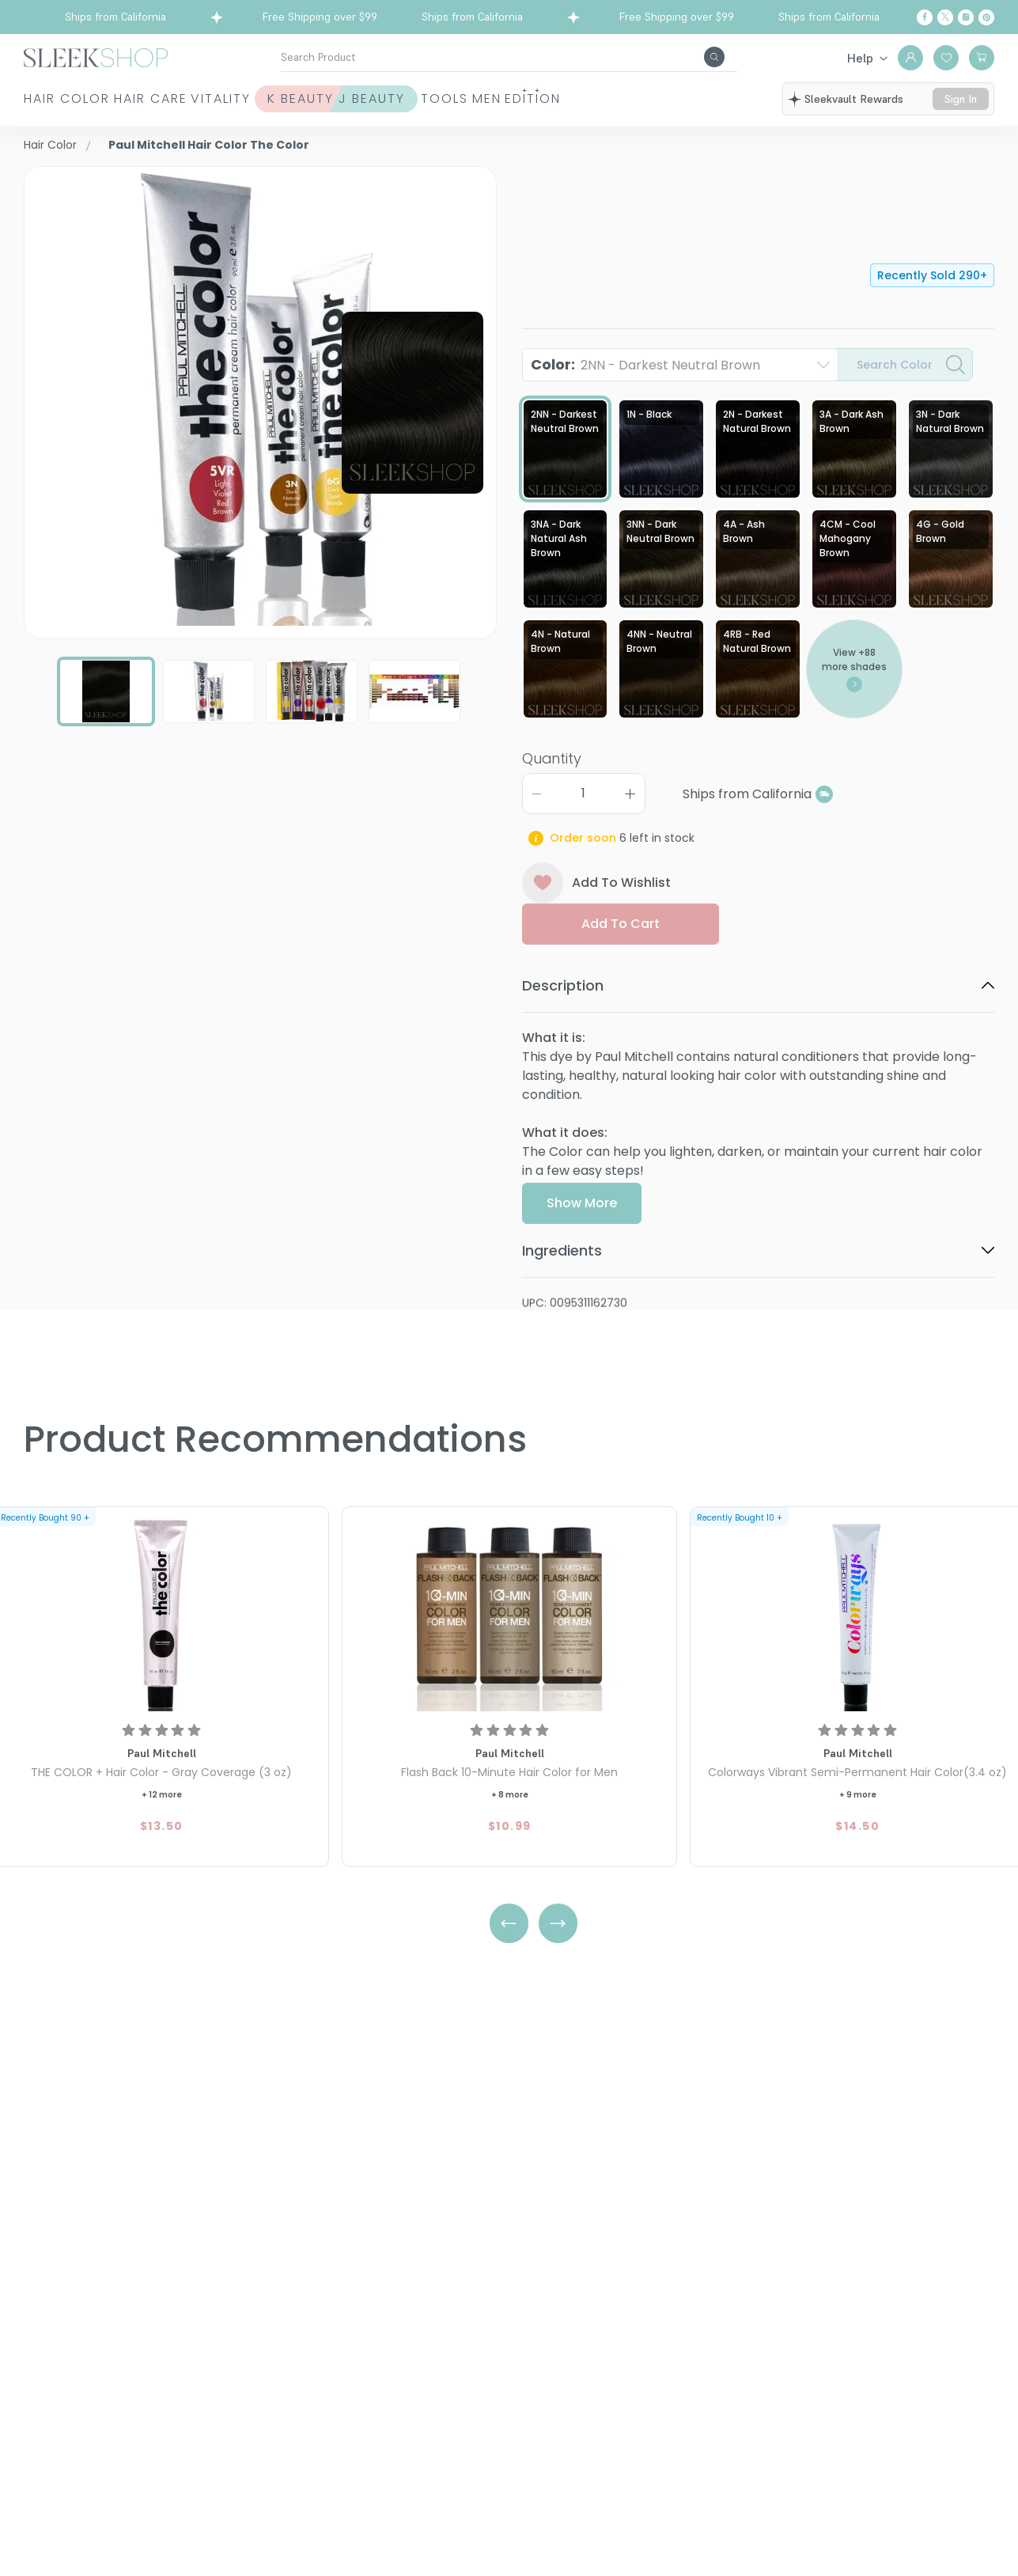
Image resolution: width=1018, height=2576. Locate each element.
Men (672, 108)
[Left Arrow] (509, 1927)
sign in (962, 108)
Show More (582, 1265)
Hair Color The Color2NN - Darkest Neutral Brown (715, 217)
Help (860, 58)
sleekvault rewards (857, 101)
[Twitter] (945, 17)
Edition (758, 108)
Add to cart (620, 939)
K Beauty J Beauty (420, 108)
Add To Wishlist (597, 898)
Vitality (293, 108)
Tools (590, 108)
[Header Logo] (96, 56)
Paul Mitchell (562, 175)
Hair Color (49, 108)
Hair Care (168, 108)
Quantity (551, 774)
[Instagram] (966, 17)
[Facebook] (925, 17)
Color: (645, 366)
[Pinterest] (986, 17)
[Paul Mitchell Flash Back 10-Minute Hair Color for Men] (509, 1614)
